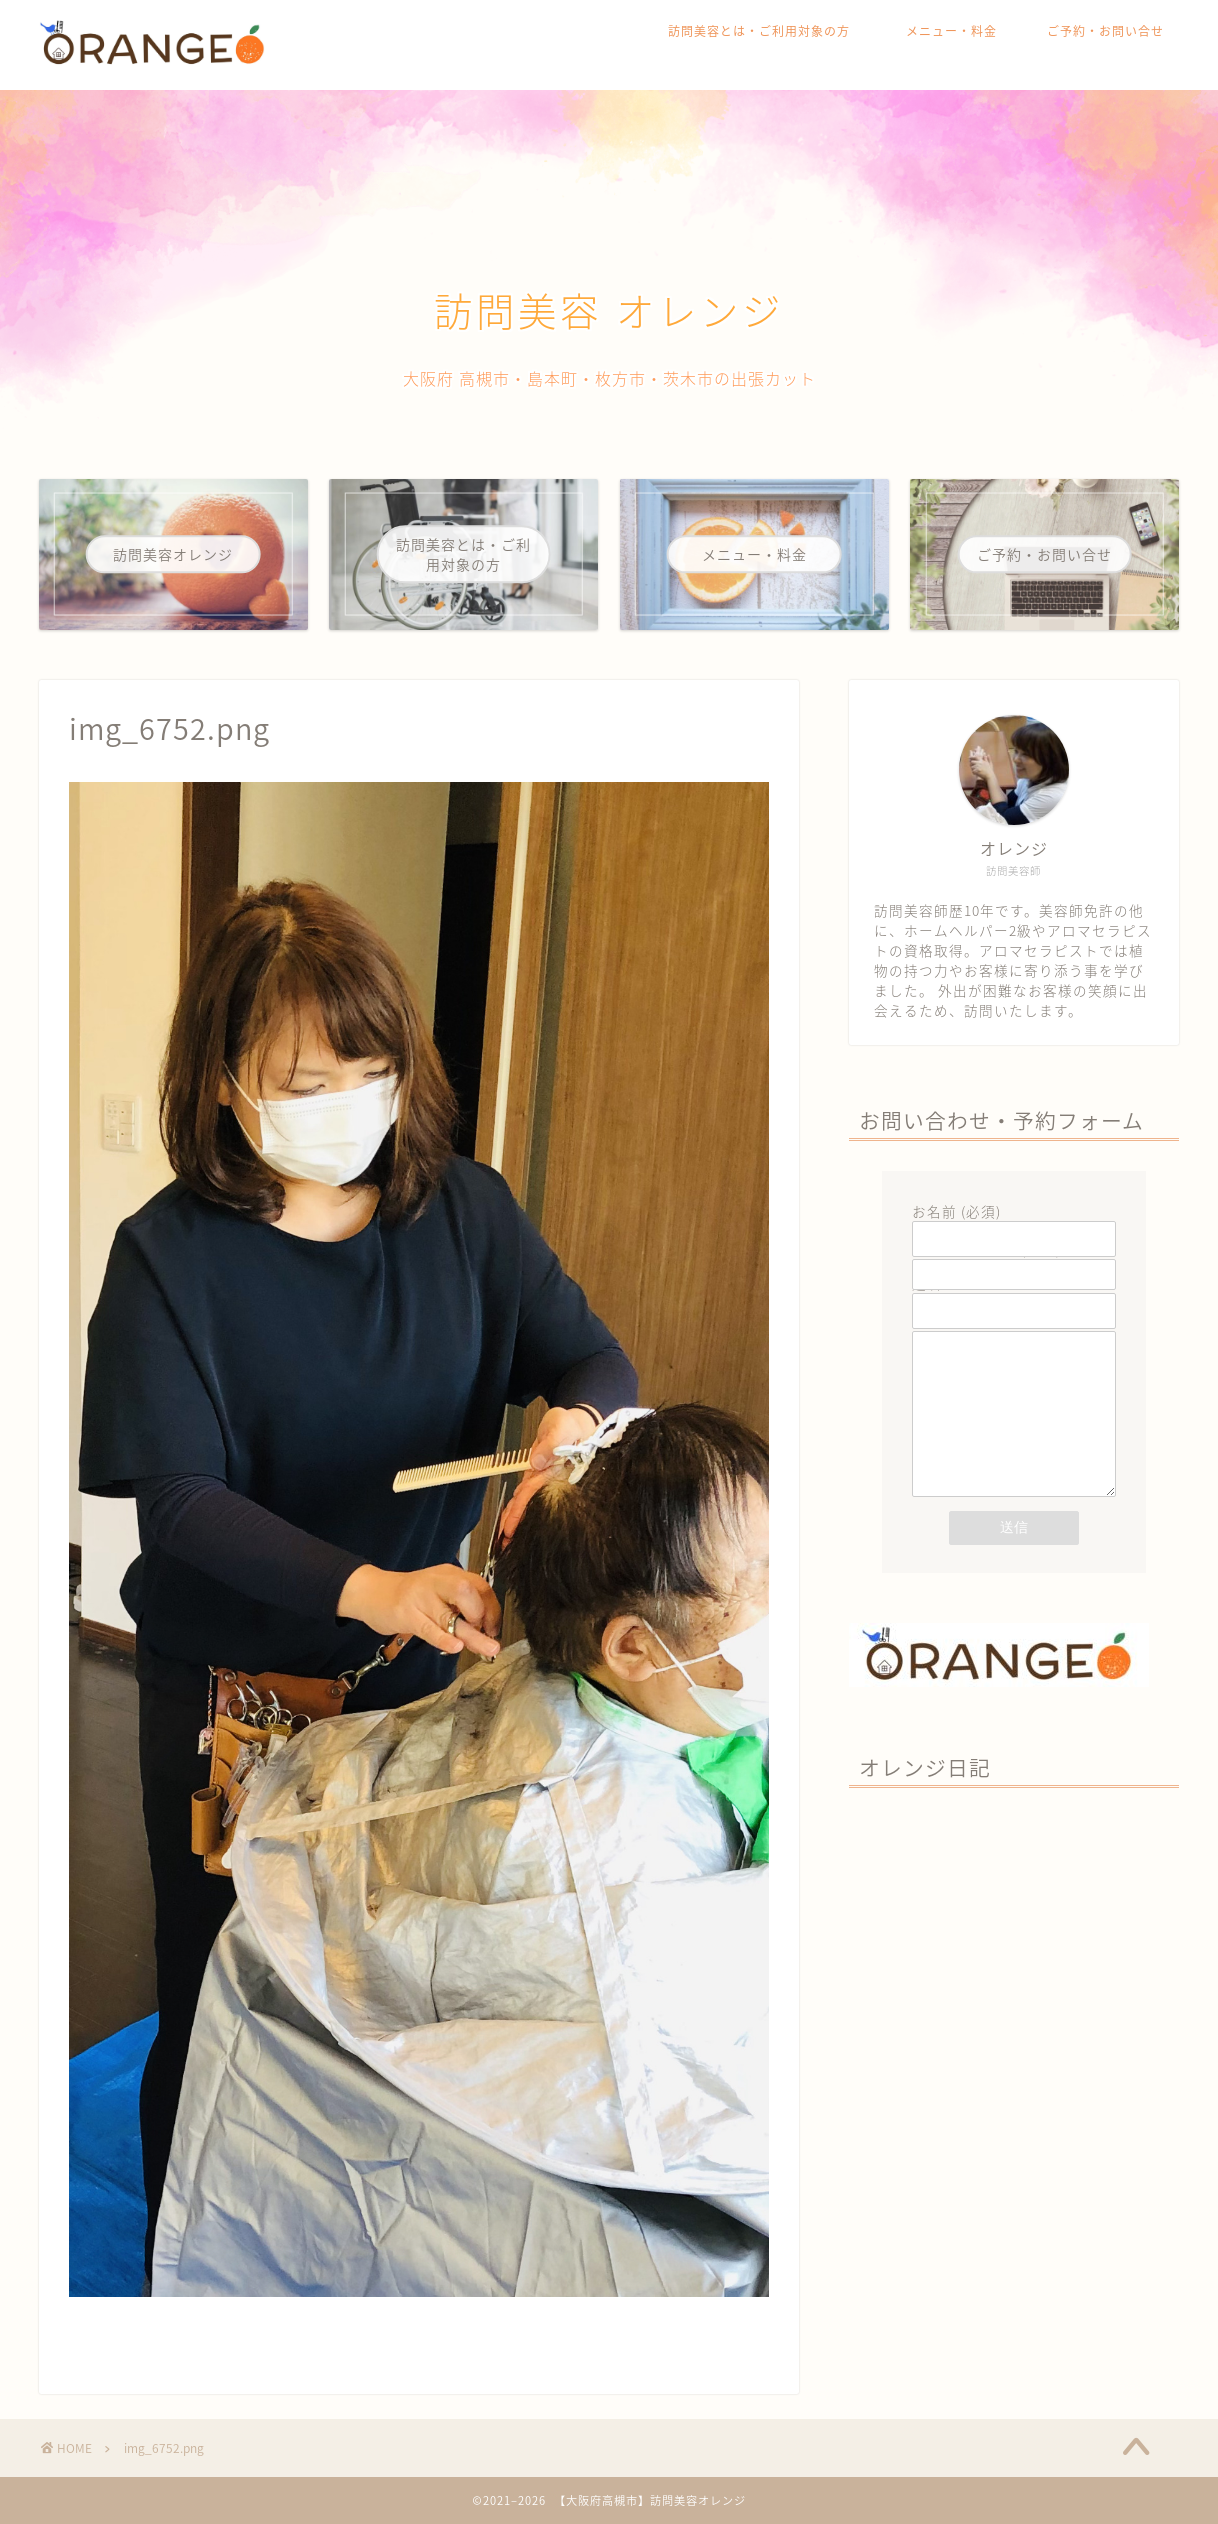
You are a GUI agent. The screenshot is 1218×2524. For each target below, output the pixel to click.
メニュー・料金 (951, 31)
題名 (1014, 1297)
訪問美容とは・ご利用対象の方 (765, 31)
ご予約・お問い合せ (1105, 31)
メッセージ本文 (1014, 1436)
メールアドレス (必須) (1014, 1261)
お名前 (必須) (1014, 1225)
